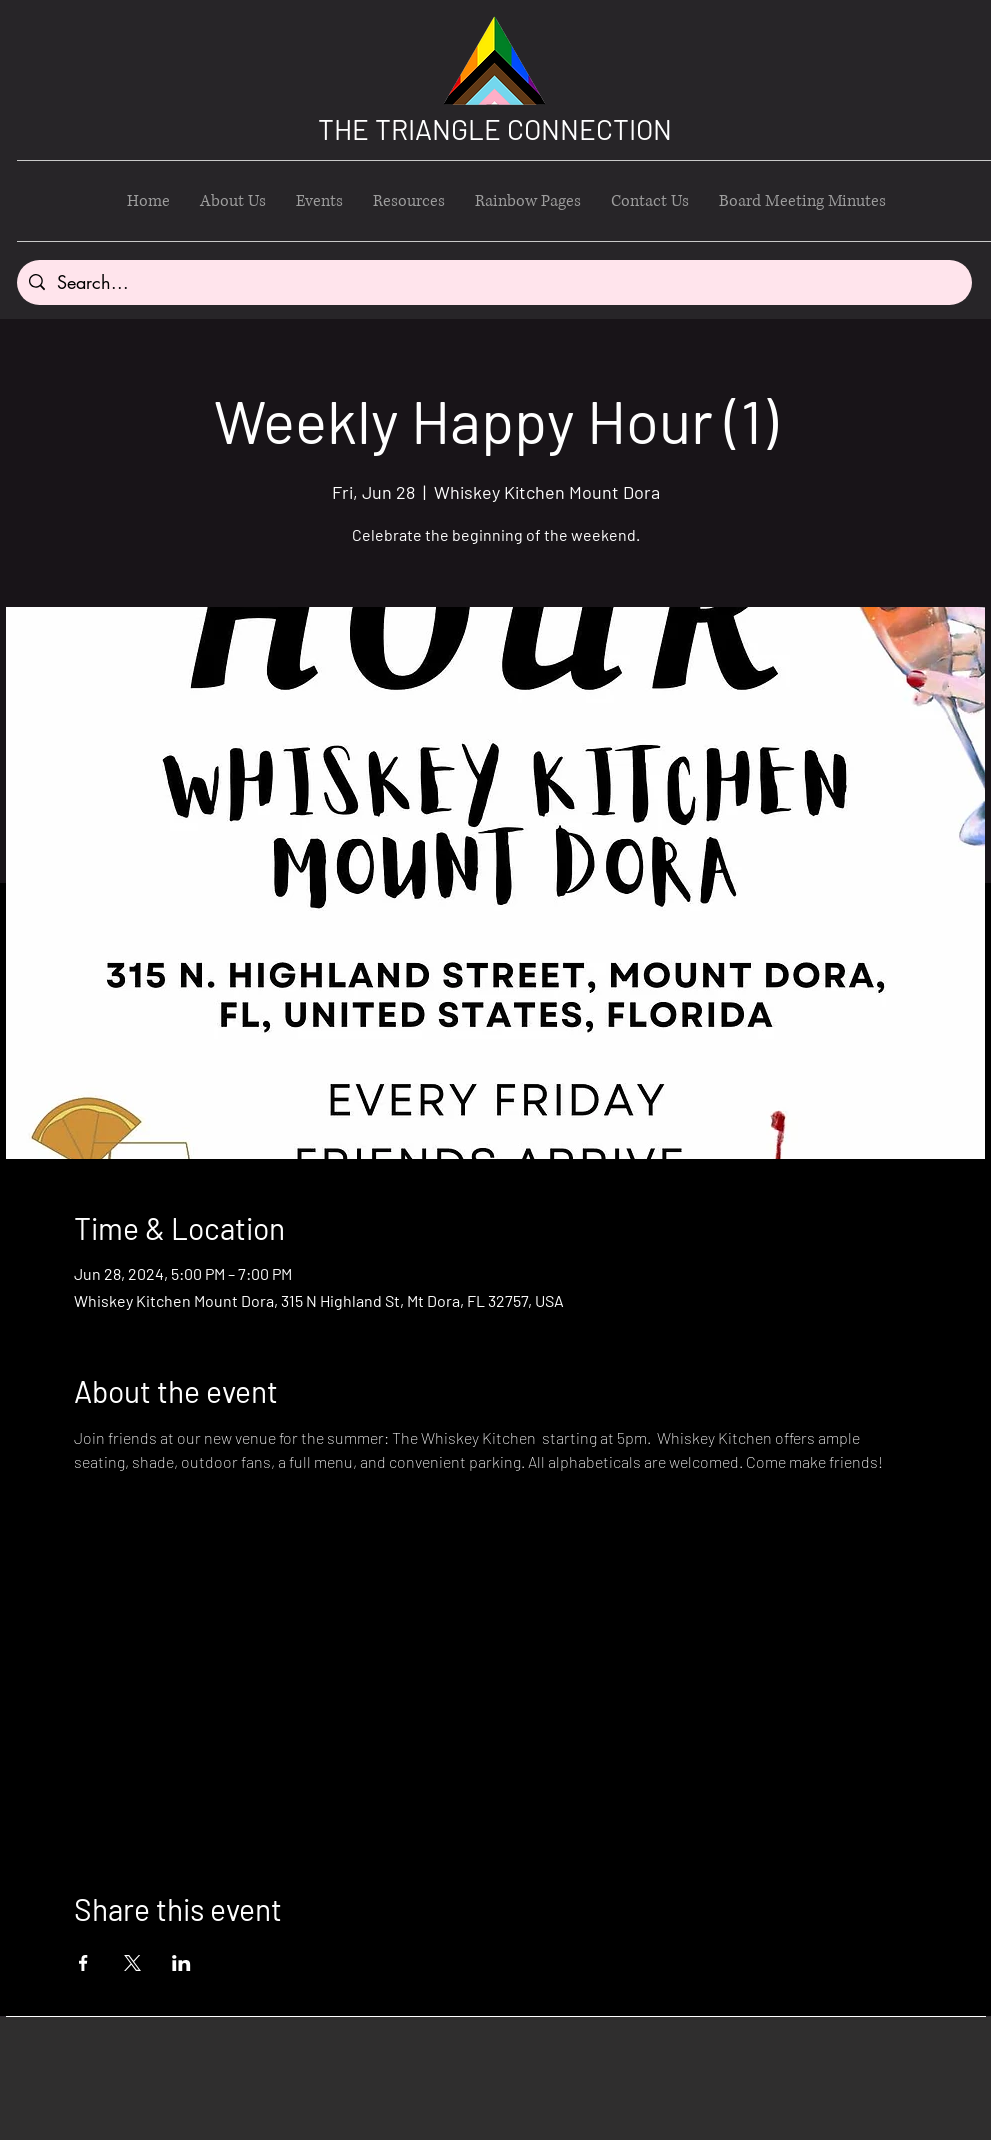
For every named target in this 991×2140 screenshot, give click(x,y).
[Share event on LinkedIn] (181, 1963)
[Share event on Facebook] (83, 1963)
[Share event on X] (132, 1963)
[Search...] (493, 282)
